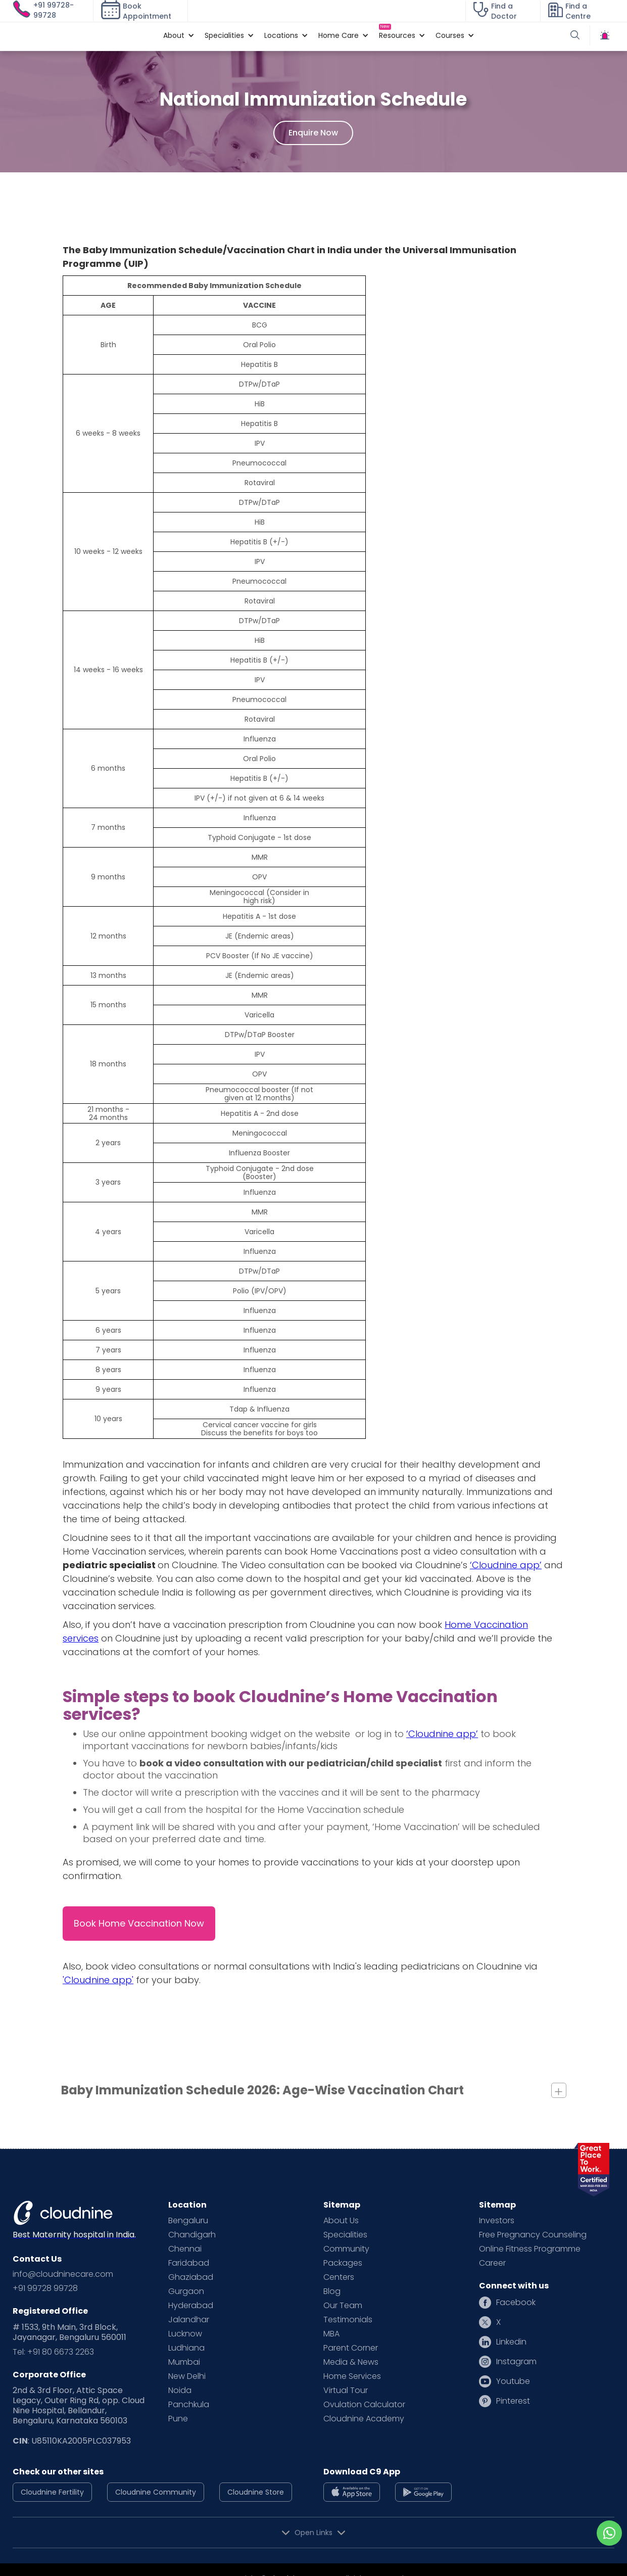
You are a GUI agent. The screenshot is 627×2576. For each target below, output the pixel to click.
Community (346, 2249)
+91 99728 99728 (45, 2288)
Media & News (350, 2362)
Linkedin (511, 2342)
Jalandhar (188, 2319)
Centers (338, 2277)
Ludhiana (186, 2348)
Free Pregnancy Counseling (533, 2234)
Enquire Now (313, 132)
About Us (341, 2220)
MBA (331, 2333)
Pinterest (513, 2401)
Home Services (352, 2376)
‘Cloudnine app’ (506, 1565)
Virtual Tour (345, 2390)
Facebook (516, 2302)
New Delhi (187, 2376)
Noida (179, 2390)
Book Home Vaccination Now (139, 1923)
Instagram (516, 2361)
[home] (83, 35)
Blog (332, 2291)
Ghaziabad (190, 2277)
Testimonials (347, 2319)
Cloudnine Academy (363, 2418)
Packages (342, 2263)
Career (492, 2263)
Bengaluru (188, 2220)
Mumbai (184, 2362)
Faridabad (188, 2263)
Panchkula (188, 2404)
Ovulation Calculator (364, 2404)
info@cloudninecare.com (63, 2274)
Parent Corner (350, 2348)
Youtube (513, 2381)
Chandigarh (192, 2234)
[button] (174, 35)
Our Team (342, 2305)
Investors (496, 2220)
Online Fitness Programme (530, 2249)
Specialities (345, 2234)
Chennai (185, 2249)
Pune (178, 2418)
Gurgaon (186, 2291)
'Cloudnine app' (98, 1980)
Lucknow (185, 2333)
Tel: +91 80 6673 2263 (53, 2352)
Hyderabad (190, 2305)
